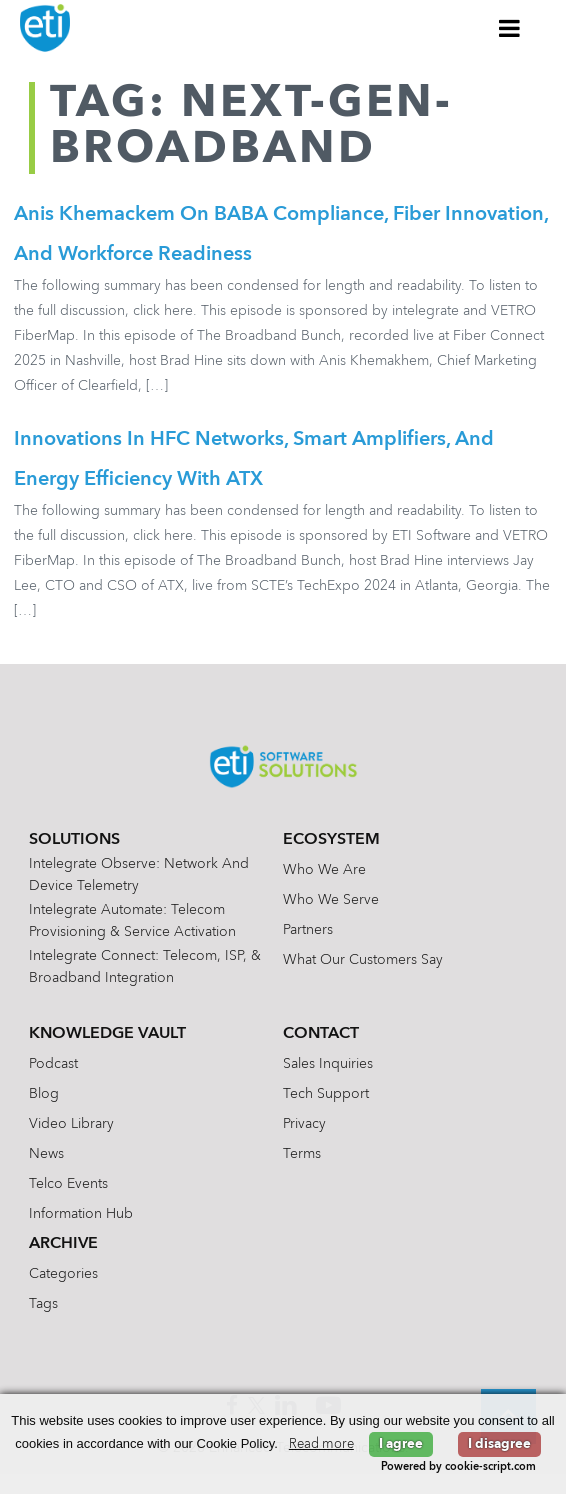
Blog (44, 1094)
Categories (63, 1274)
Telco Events (68, 1184)
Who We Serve (331, 900)
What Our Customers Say (363, 960)
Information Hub (81, 1214)
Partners (308, 930)
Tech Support (326, 1094)
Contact (321, 1034)
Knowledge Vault (107, 1034)
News (46, 1154)
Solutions (74, 840)
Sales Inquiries (328, 1064)
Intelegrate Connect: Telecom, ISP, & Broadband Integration (145, 967)
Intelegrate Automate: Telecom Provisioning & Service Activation (132, 921)
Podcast (53, 1064)
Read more (321, 1444)
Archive (63, 1244)
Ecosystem (331, 840)
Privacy (304, 1124)
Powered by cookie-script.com (458, 1467)
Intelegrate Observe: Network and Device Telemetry (139, 875)
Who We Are (324, 870)
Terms (302, 1154)
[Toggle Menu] (510, 28)
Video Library (71, 1124)
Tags (43, 1304)
